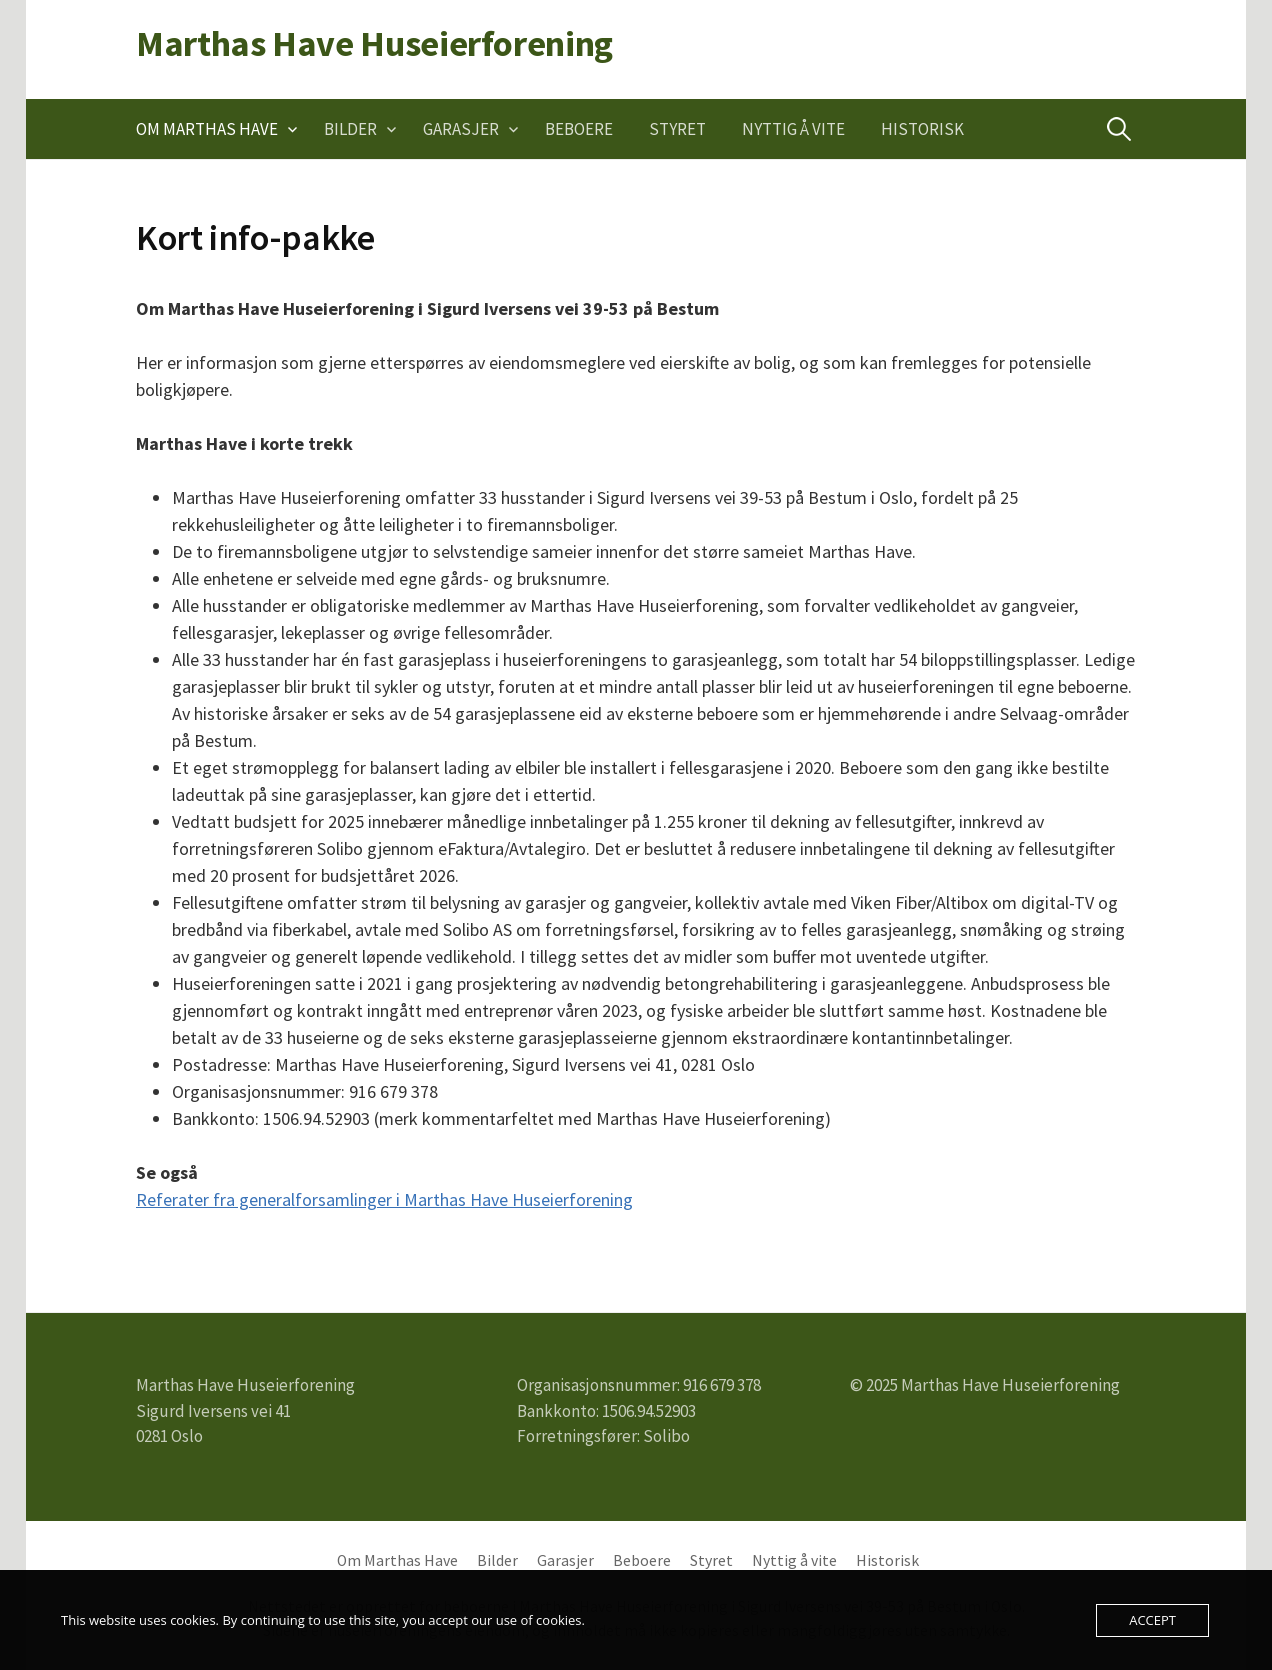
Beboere (579, 129)
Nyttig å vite (793, 129)
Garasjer (461, 129)
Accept (1152, 1620)
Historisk (922, 129)
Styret (677, 129)
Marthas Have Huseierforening (374, 43)
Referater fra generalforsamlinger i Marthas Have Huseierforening (384, 1199)
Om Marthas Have (207, 129)
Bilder (350, 129)
